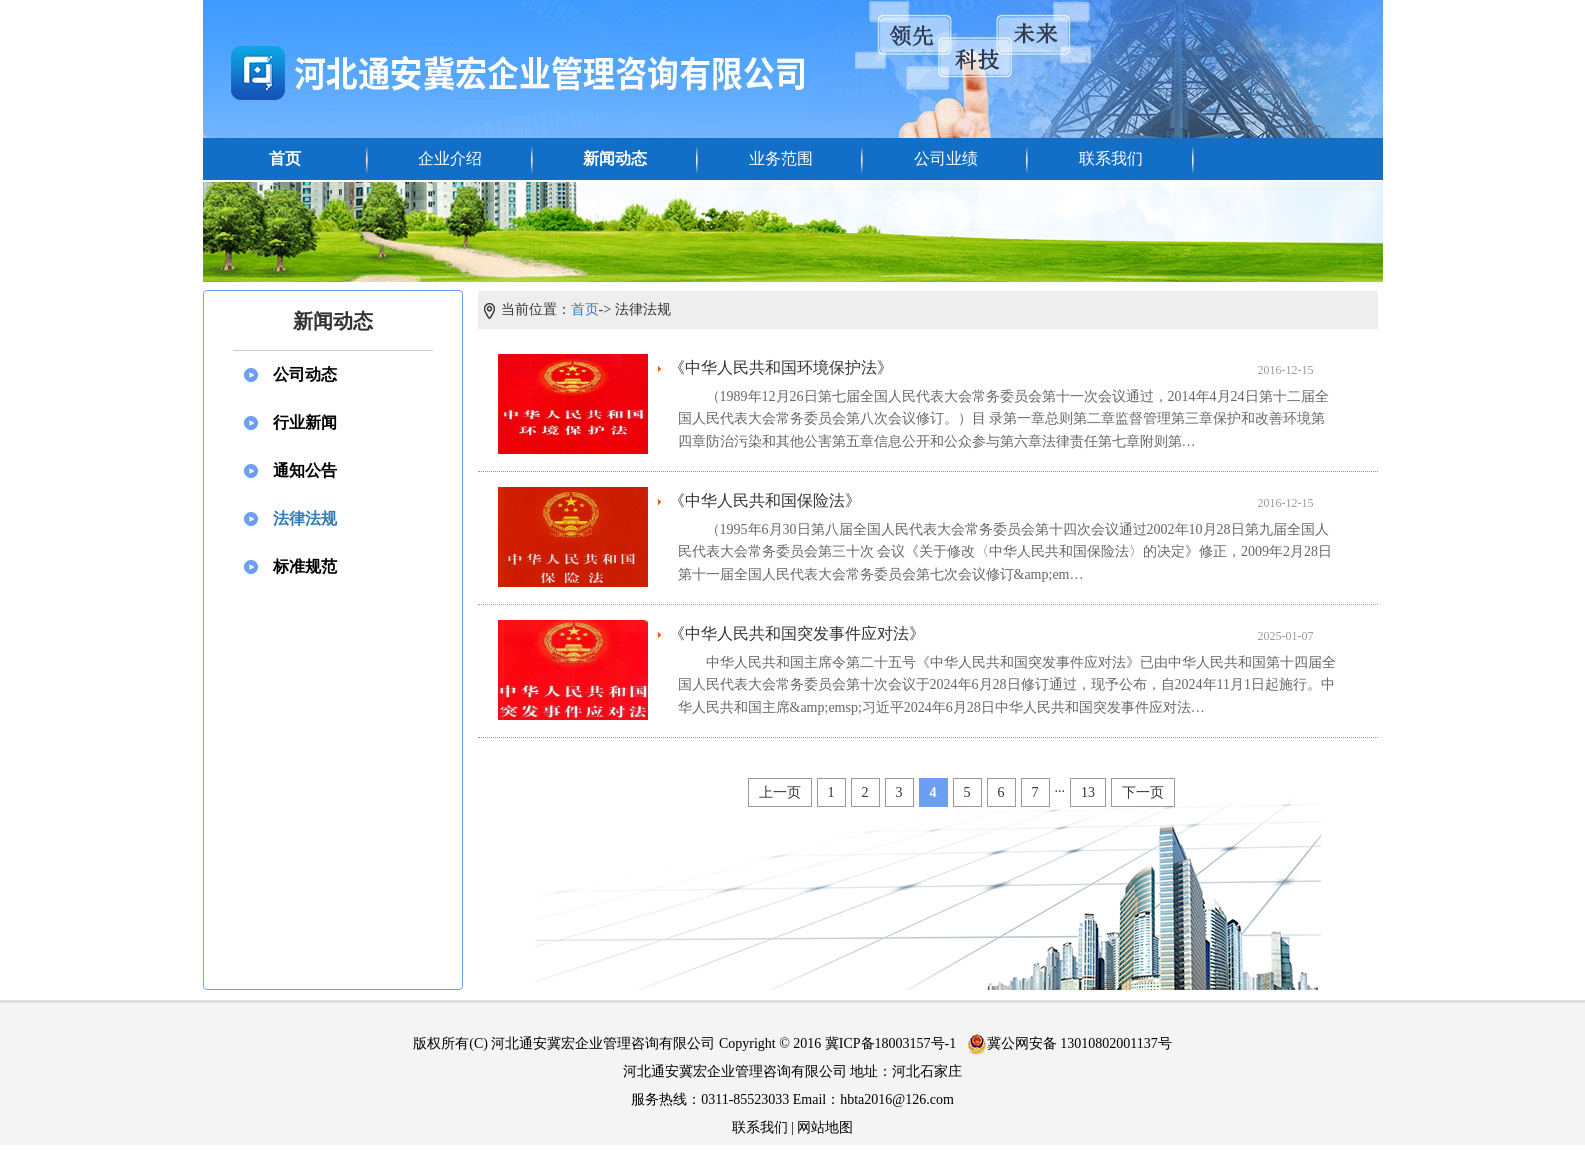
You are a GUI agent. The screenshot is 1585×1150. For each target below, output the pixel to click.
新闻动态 (615, 158)
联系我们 (1111, 158)
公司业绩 (946, 158)
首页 (285, 158)
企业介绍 (450, 158)
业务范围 (781, 158)
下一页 (1143, 792)
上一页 (780, 792)
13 (1088, 792)
